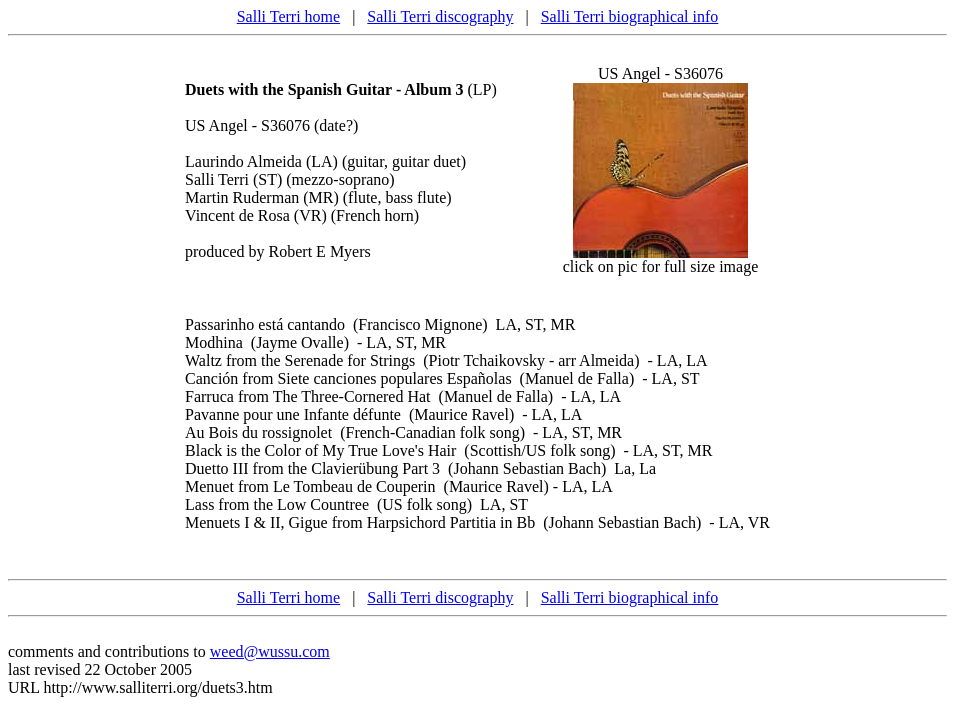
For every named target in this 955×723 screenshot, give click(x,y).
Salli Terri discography (440, 16)
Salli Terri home (288, 16)
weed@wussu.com (270, 651)
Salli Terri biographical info (630, 16)
